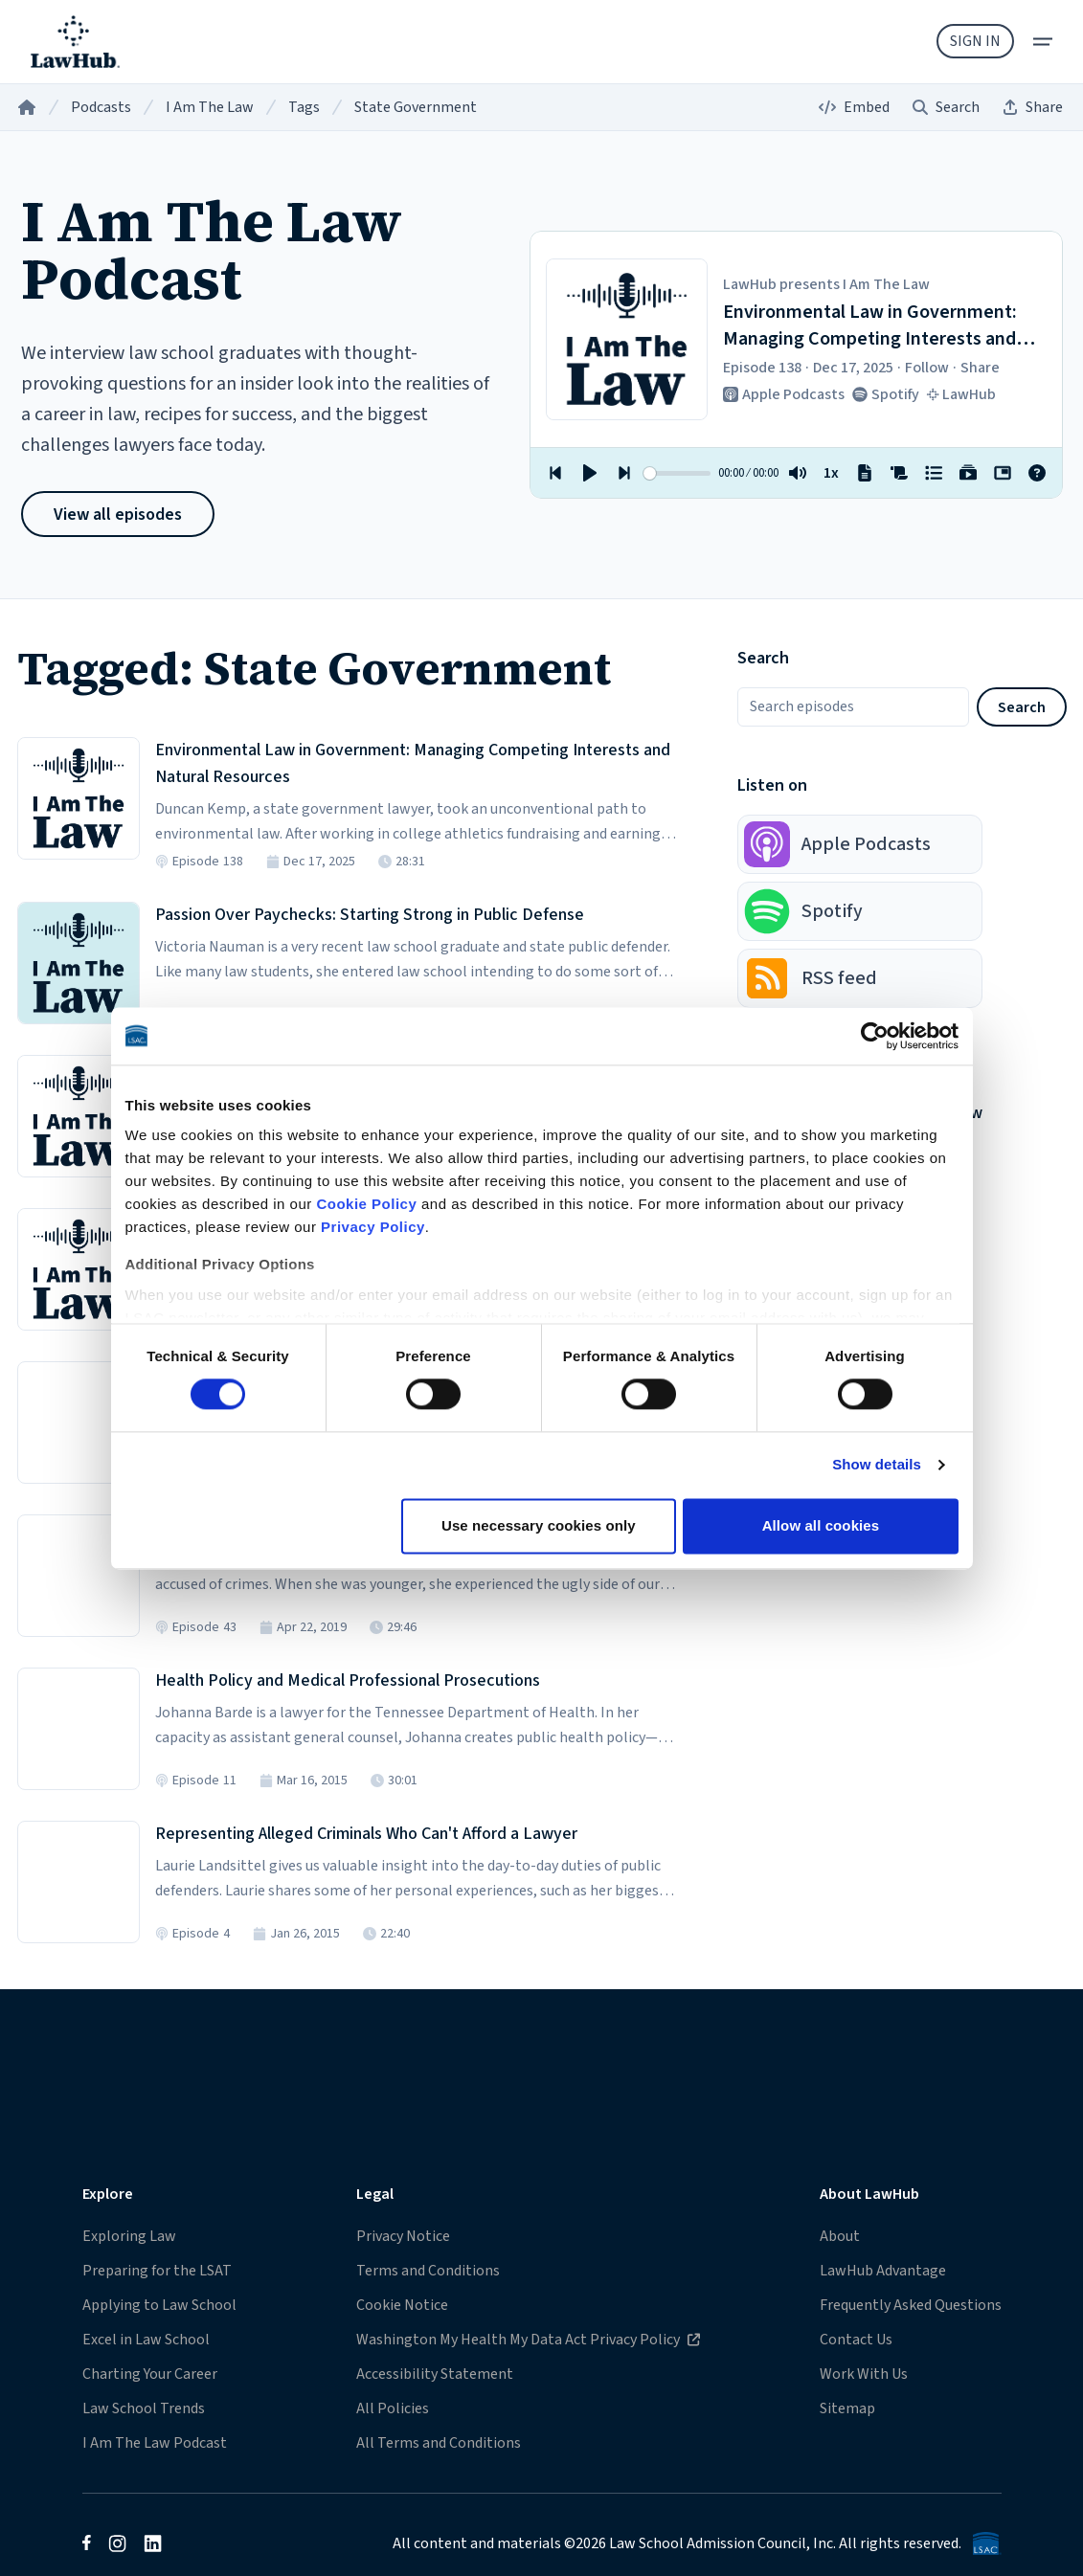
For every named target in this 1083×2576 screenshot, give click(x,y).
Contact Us (856, 2339)
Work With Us (864, 2374)
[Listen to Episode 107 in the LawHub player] (78, 963)
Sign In (975, 41)
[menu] (1043, 41)
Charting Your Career (149, 2374)
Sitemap (847, 2408)
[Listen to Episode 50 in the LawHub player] (78, 1269)
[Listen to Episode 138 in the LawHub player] (78, 798)
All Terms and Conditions (438, 2442)
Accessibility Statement (434, 2374)
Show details (876, 1465)
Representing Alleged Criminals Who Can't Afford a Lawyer (366, 1834)
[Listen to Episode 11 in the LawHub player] (78, 1729)
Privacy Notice (403, 2236)
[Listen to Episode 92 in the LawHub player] (78, 1116)
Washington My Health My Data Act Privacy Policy (527, 2339)
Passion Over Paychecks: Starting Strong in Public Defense (369, 915)
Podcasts (101, 107)
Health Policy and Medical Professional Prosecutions (347, 1680)
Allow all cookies (821, 1525)
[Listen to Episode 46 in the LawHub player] (78, 1422)
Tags (304, 107)
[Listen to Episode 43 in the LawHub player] (78, 1575)
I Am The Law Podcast (154, 2442)
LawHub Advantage (883, 2270)
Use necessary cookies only (538, 1525)
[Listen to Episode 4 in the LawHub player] (78, 1882)
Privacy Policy (373, 1227)
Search (1022, 707)
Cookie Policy (366, 1204)
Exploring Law (129, 2236)
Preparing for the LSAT (157, 2270)
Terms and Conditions (428, 2270)
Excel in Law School (146, 2339)
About (840, 2236)
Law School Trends (143, 2408)
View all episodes (118, 514)
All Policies (392, 2408)
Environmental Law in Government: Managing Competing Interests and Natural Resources (412, 763)
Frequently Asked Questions (911, 2305)
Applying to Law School (159, 2305)
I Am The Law (210, 107)
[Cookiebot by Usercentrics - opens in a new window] (875, 1035)
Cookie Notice (402, 2305)
